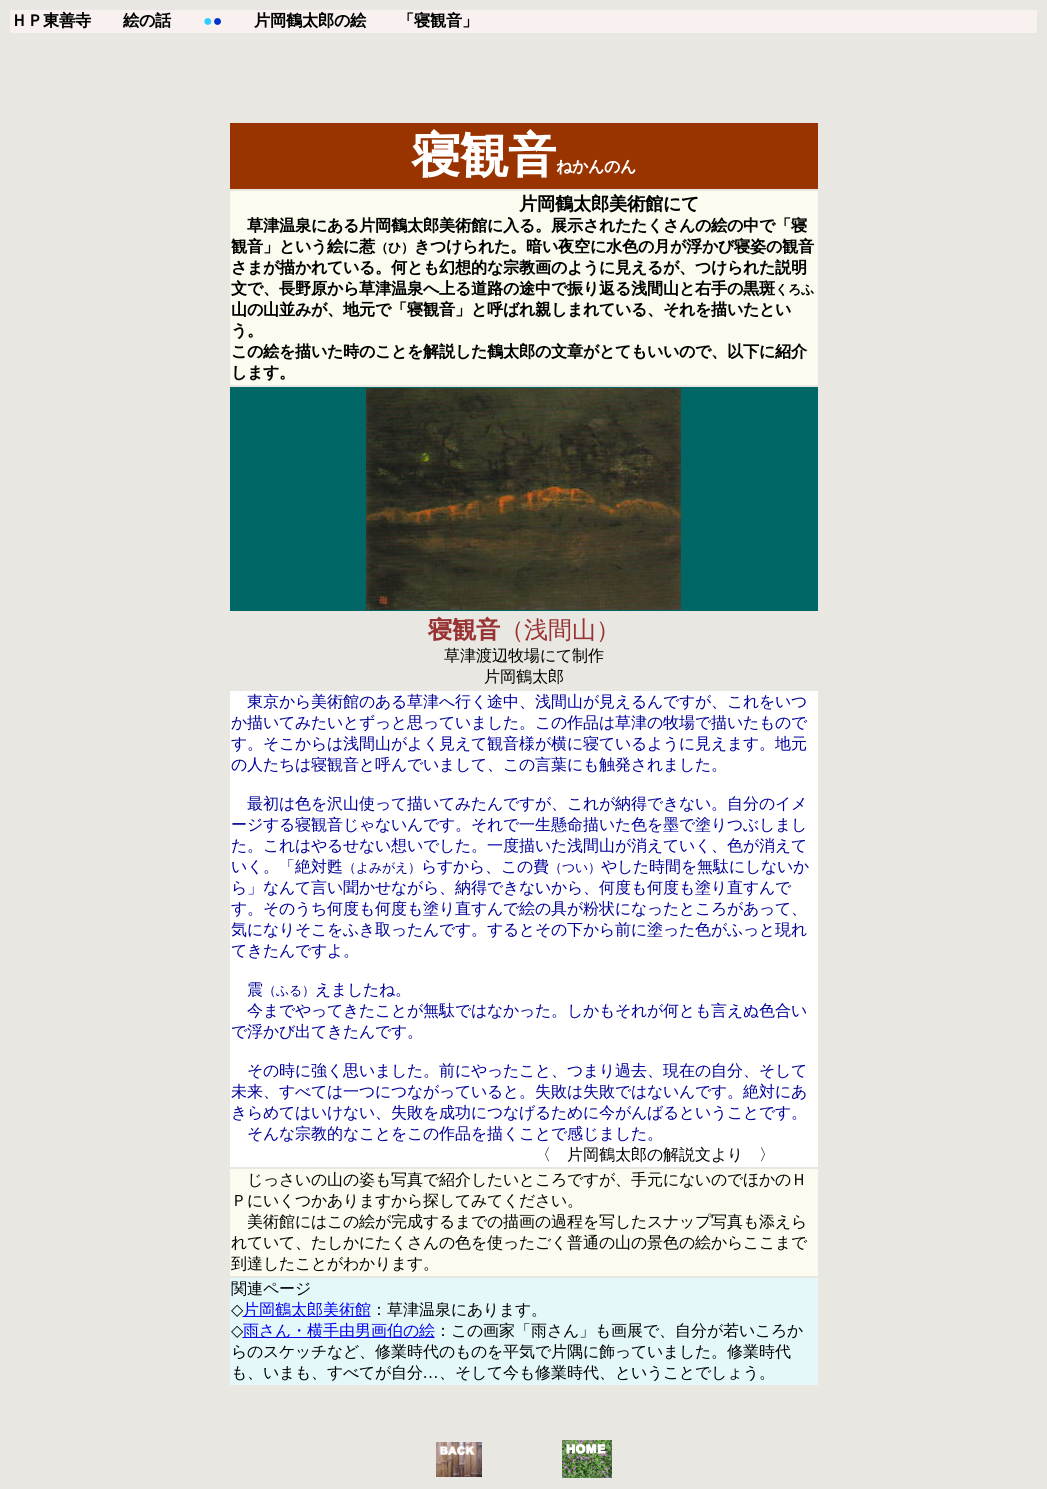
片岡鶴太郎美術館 (307, 1309)
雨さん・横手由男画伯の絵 (339, 1330)
